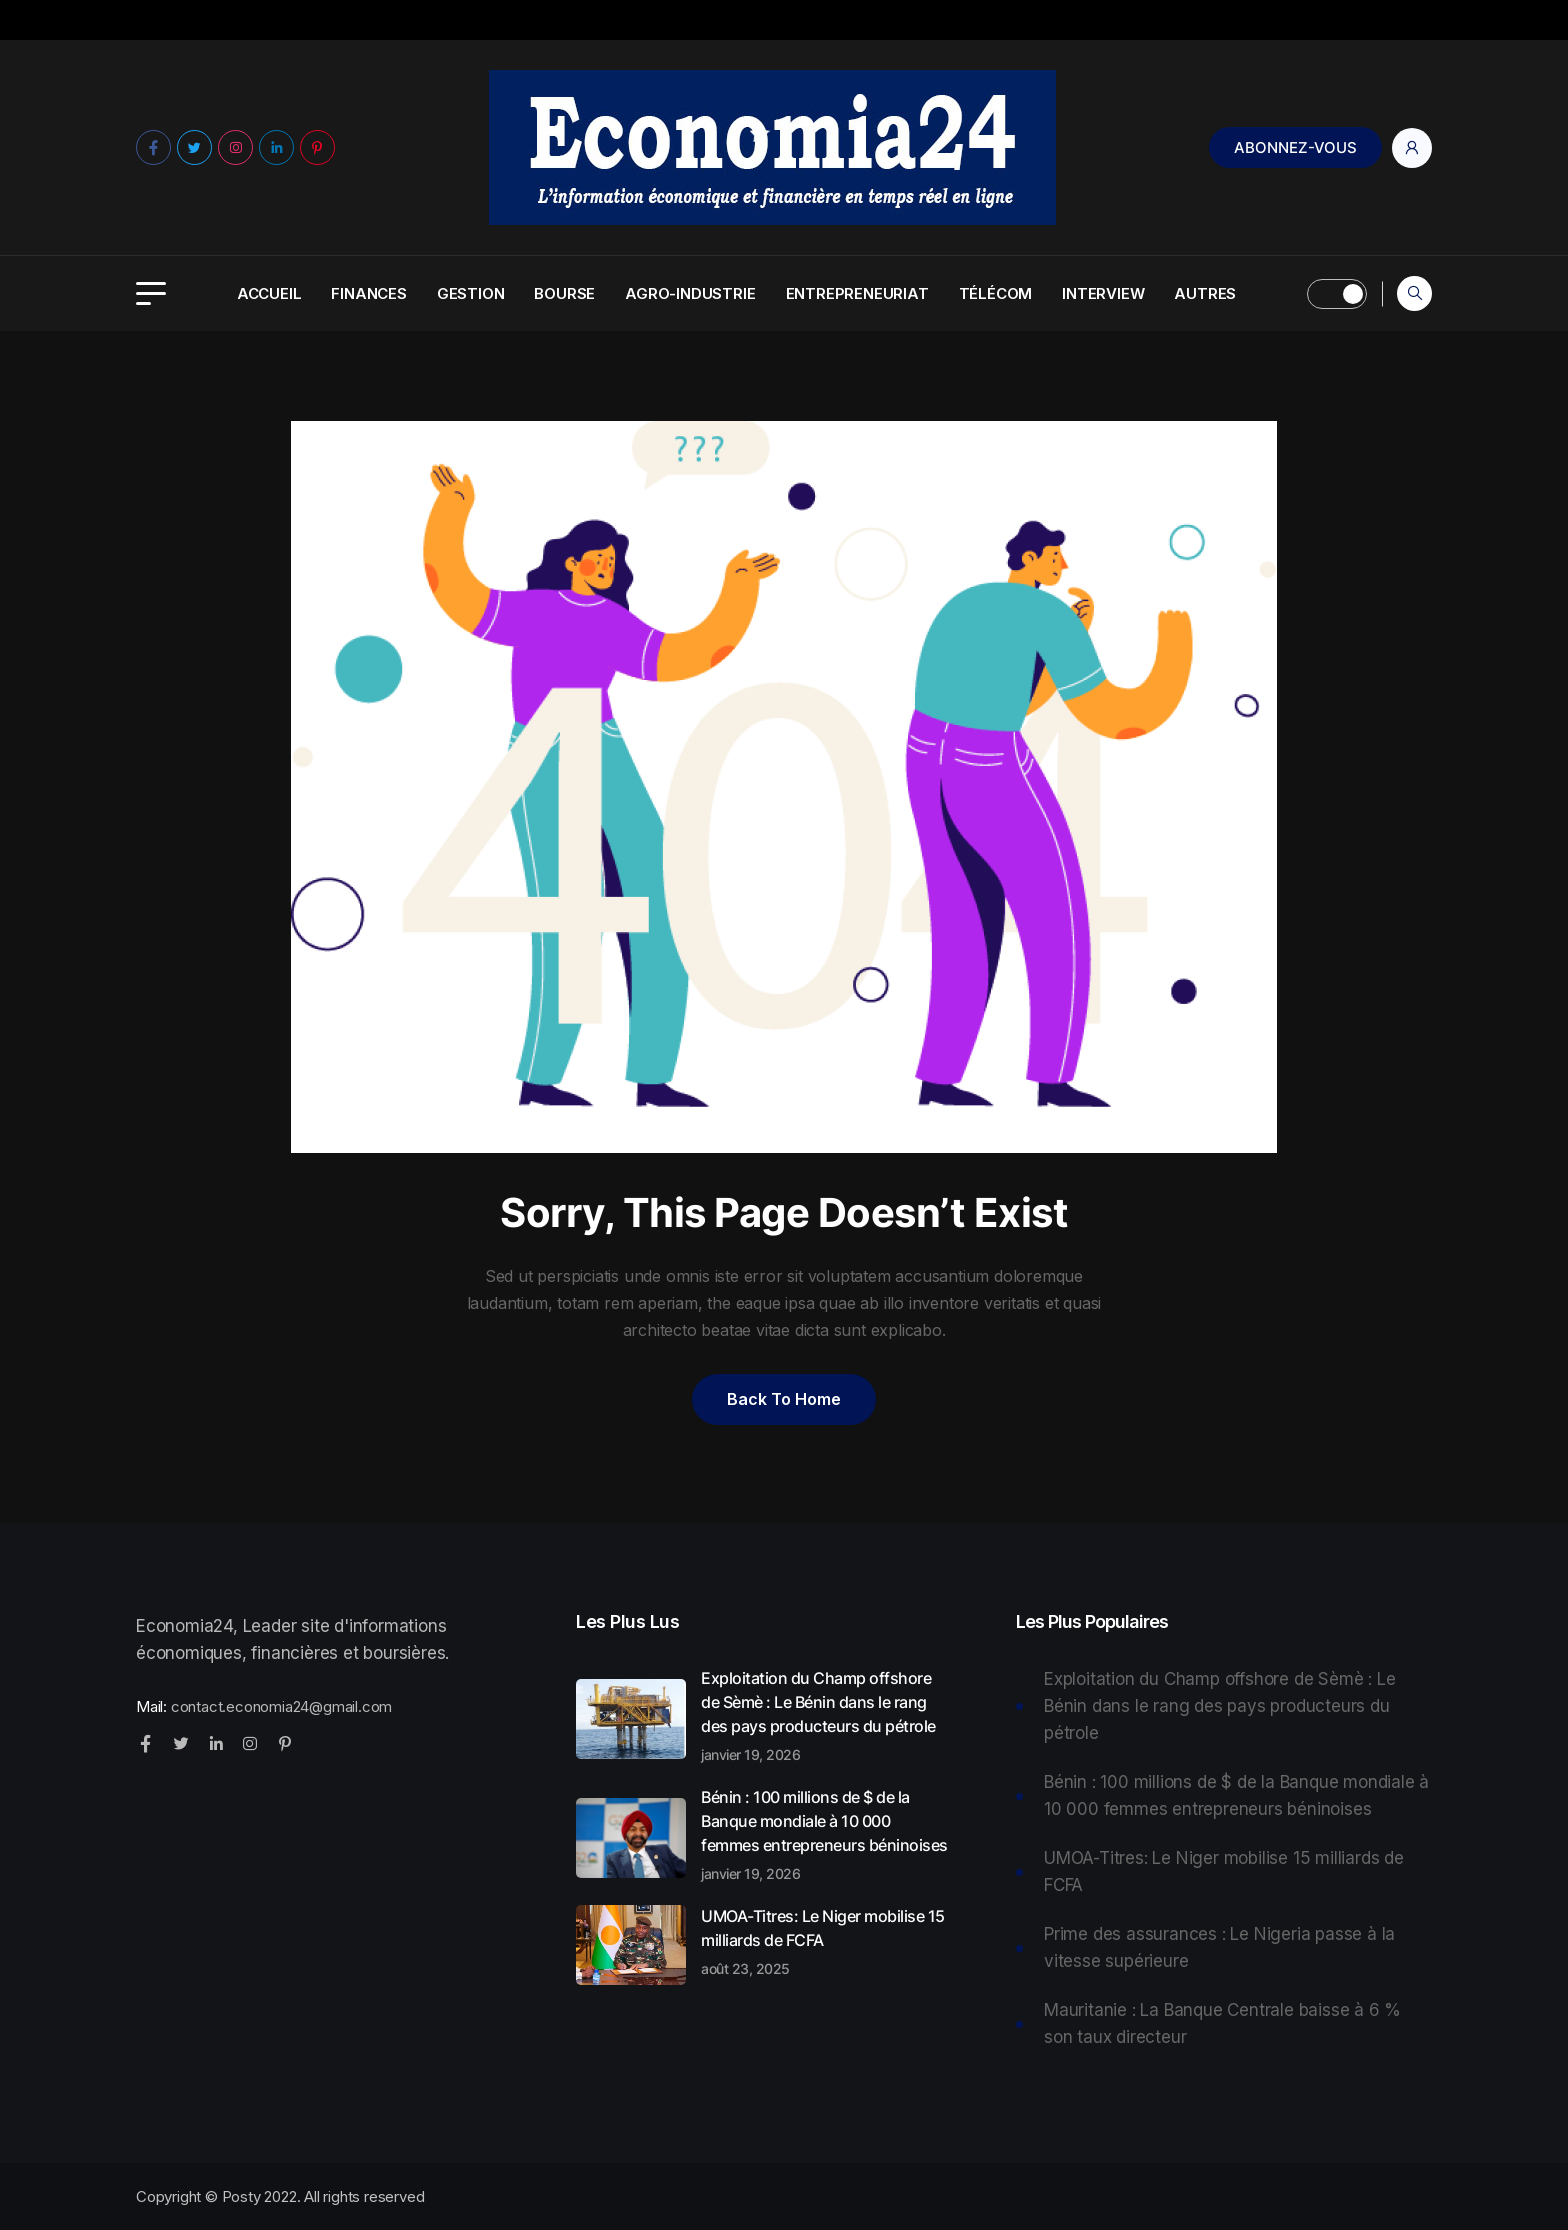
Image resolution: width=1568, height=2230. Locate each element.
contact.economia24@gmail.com (281, 1706)
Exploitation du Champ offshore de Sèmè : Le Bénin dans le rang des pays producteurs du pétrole (826, 1715)
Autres (1205, 293)
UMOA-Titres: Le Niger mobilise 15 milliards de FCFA (826, 1941)
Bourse (564, 293)
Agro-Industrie (690, 293)
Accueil (269, 293)
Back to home (784, 1399)
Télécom (996, 293)
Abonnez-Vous (1295, 147)
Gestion (471, 293)
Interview (1103, 293)
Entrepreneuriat (857, 293)
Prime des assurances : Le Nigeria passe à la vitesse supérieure (1219, 1947)
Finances (368, 293)
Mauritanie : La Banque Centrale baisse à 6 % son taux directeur (1222, 2023)
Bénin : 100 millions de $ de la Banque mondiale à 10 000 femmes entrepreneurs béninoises (826, 1834)
